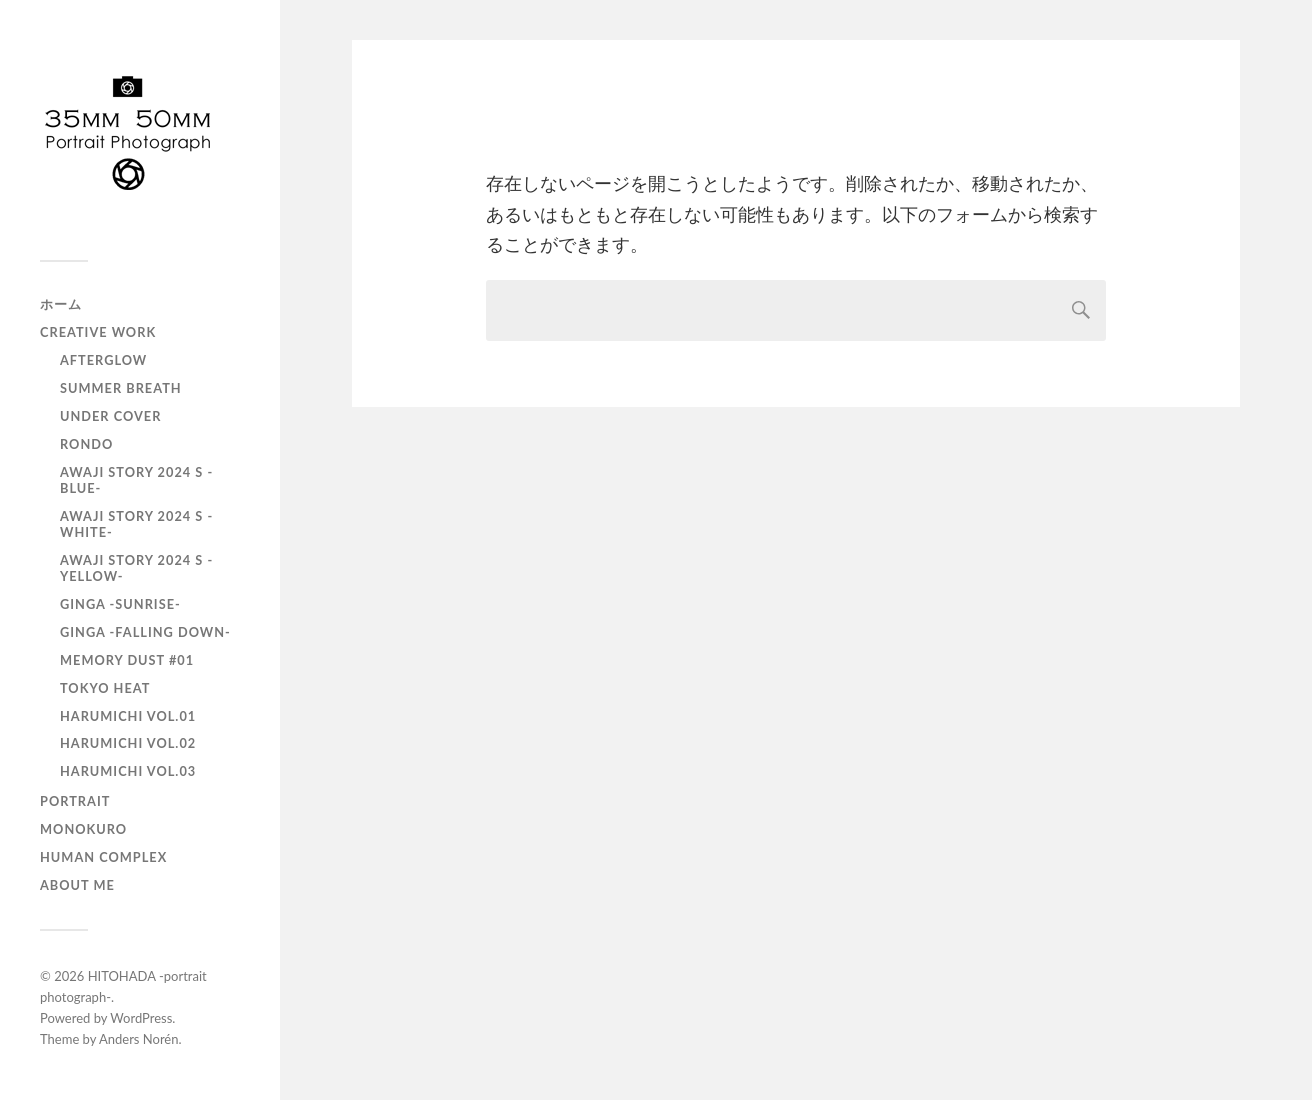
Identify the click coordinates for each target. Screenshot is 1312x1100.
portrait (75, 801)
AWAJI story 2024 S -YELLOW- (136, 568)
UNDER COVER (110, 416)
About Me (77, 885)
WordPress (141, 1018)
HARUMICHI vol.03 (128, 771)
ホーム (61, 304)
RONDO (86, 444)
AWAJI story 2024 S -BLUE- (136, 480)
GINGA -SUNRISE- (120, 604)
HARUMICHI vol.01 (128, 716)
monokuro (83, 829)
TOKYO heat (105, 688)
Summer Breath (121, 388)
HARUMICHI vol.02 (128, 743)
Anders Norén (139, 1039)
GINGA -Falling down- (145, 632)
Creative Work (98, 332)
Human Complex (103, 857)
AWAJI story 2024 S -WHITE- (136, 524)
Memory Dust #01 (127, 660)
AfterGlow (103, 360)
